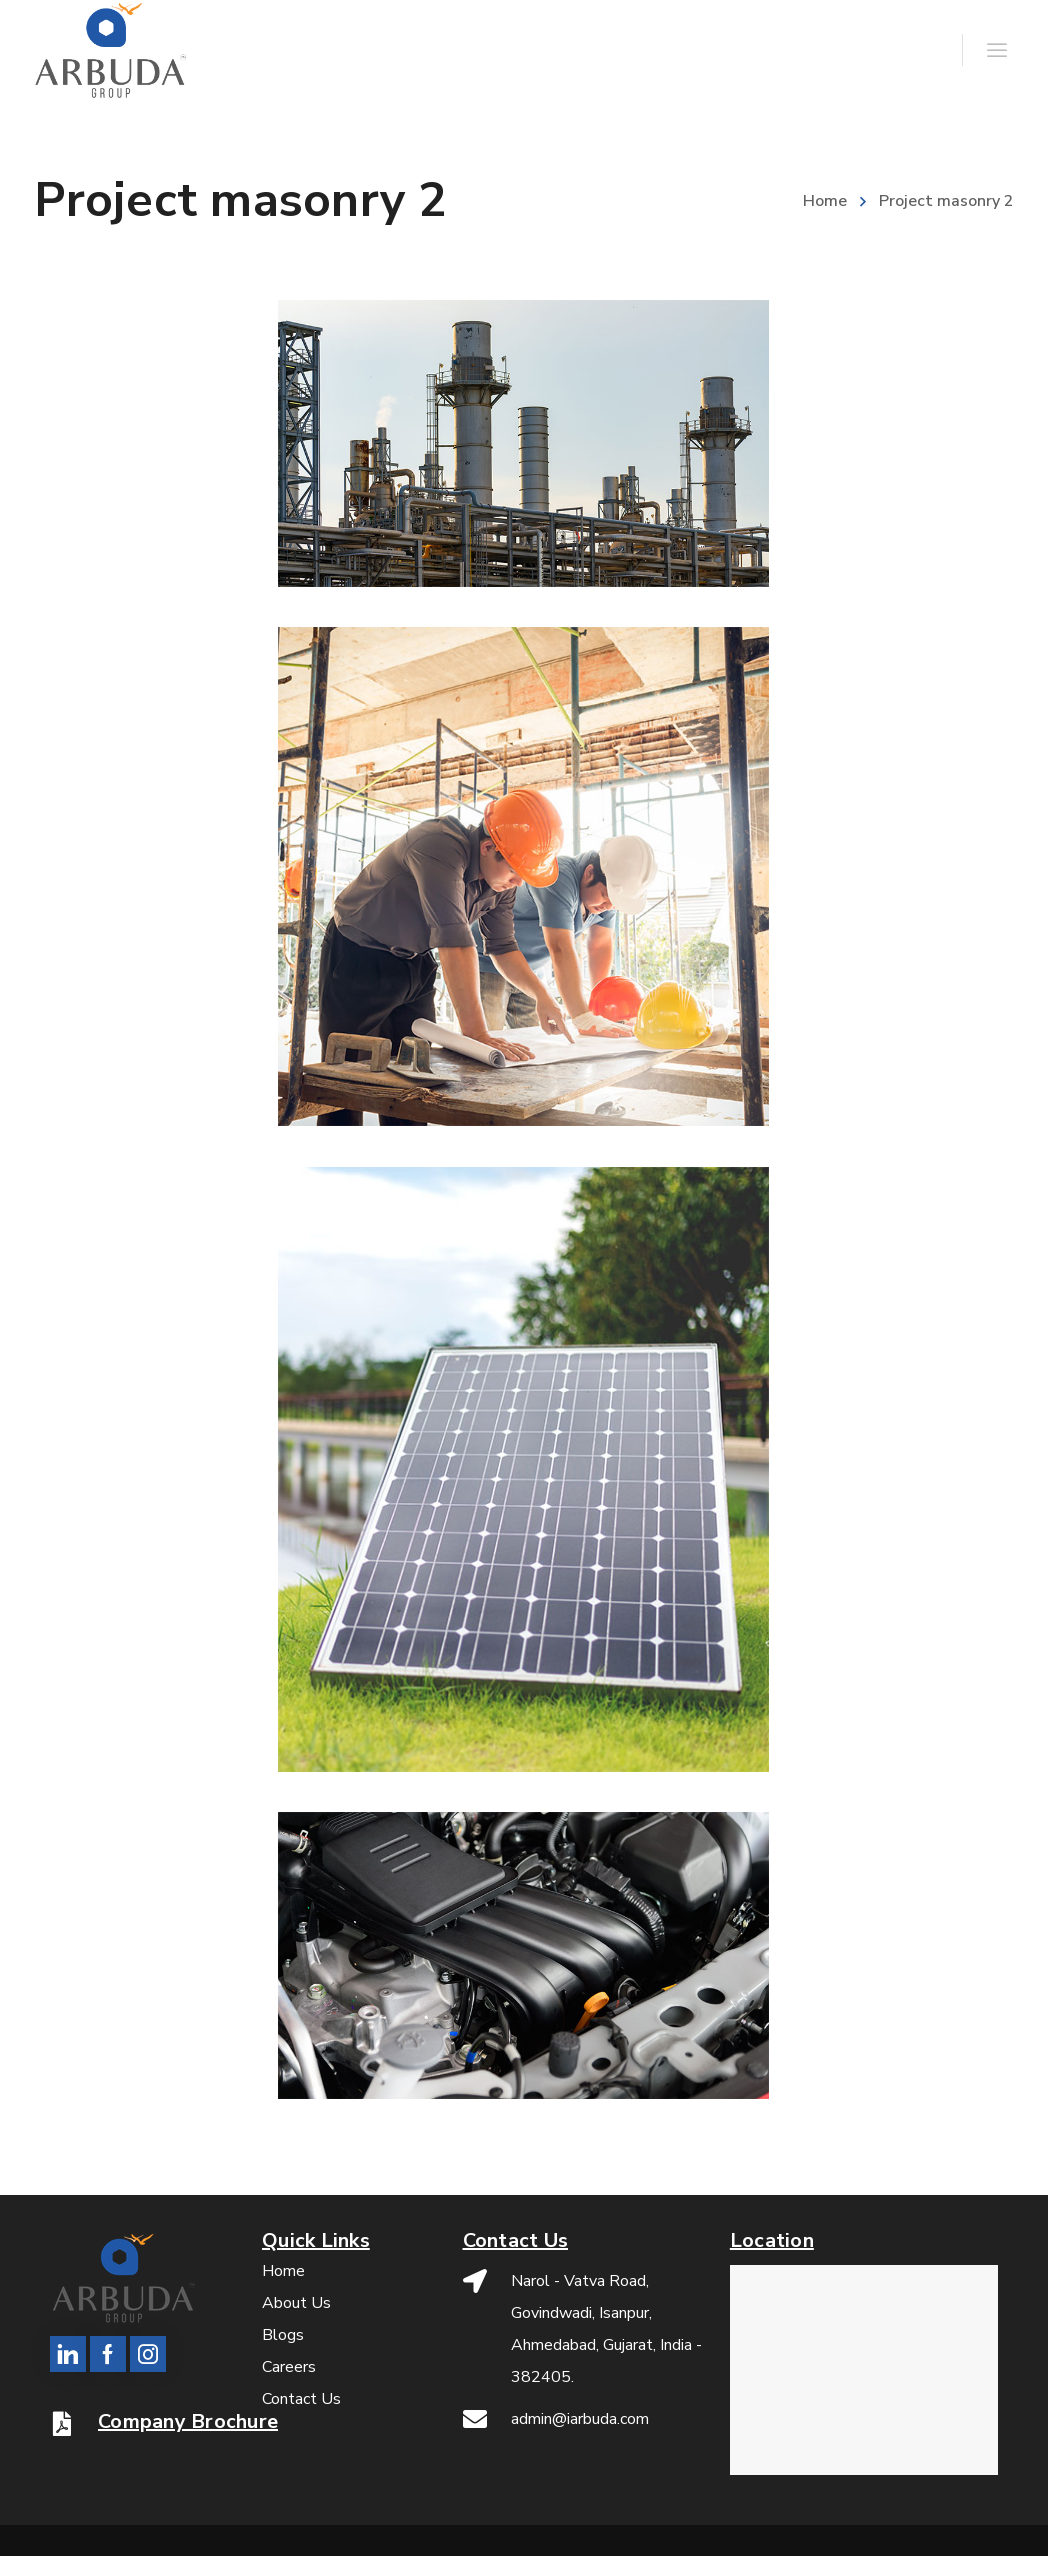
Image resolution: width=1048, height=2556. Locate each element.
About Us (296, 2303)
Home (825, 201)
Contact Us (301, 2399)
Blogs (283, 2335)
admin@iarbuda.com (580, 2419)
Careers (289, 2367)
